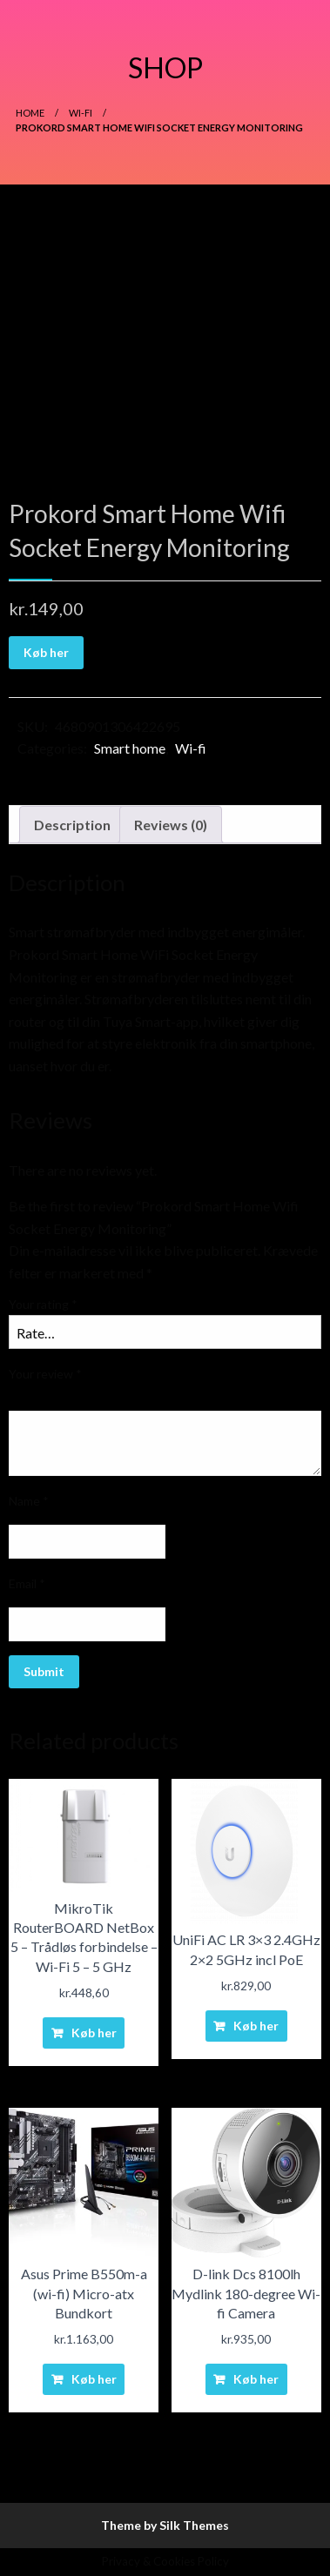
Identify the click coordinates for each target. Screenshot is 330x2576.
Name (29, 1500)
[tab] (72, 825)
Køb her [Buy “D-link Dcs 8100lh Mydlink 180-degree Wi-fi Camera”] (256, 2378)
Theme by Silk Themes (165, 2525)
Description (72, 824)
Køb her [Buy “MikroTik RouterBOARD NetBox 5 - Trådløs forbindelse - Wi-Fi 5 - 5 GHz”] (94, 2032)
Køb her (46, 652)
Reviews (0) (170, 824)
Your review (45, 1373)
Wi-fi (80, 112)
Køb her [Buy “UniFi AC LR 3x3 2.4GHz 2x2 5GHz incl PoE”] (256, 2025)
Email (27, 1583)
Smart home (129, 748)
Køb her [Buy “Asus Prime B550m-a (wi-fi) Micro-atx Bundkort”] (94, 2378)
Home (30, 112)
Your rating (43, 1304)
